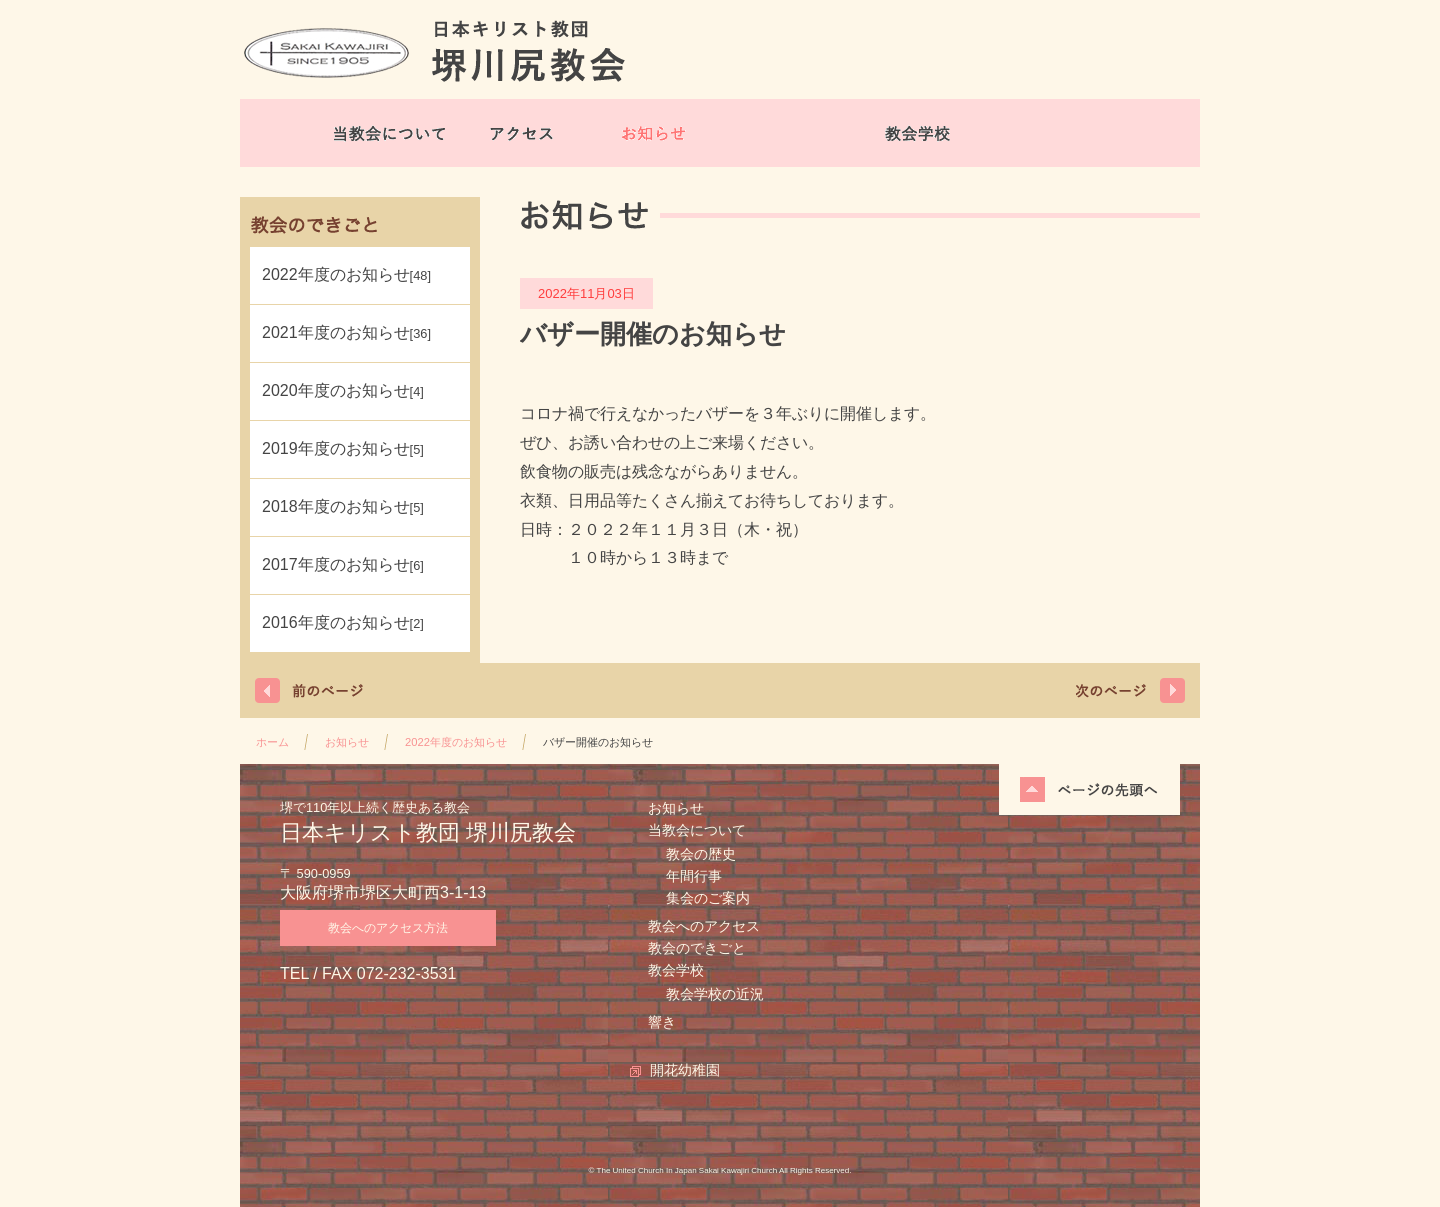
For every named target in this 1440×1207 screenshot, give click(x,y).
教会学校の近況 (715, 994)
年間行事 (694, 876)
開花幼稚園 (1050, 133)
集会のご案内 (708, 898)
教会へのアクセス (704, 926)
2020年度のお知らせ (343, 390)
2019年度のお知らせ (343, 448)
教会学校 (918, 133)
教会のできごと (786, 133)
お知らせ (654, 133)
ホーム (272, 742)
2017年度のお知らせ (343, 564)
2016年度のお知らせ (343, 622)
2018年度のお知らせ (343, 506)
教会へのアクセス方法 (388, 928)
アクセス (522, 133)
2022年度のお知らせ (346, 274)
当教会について (390, 133)
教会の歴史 (701, 854)
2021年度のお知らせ (346, 332)
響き (662, 1022)
